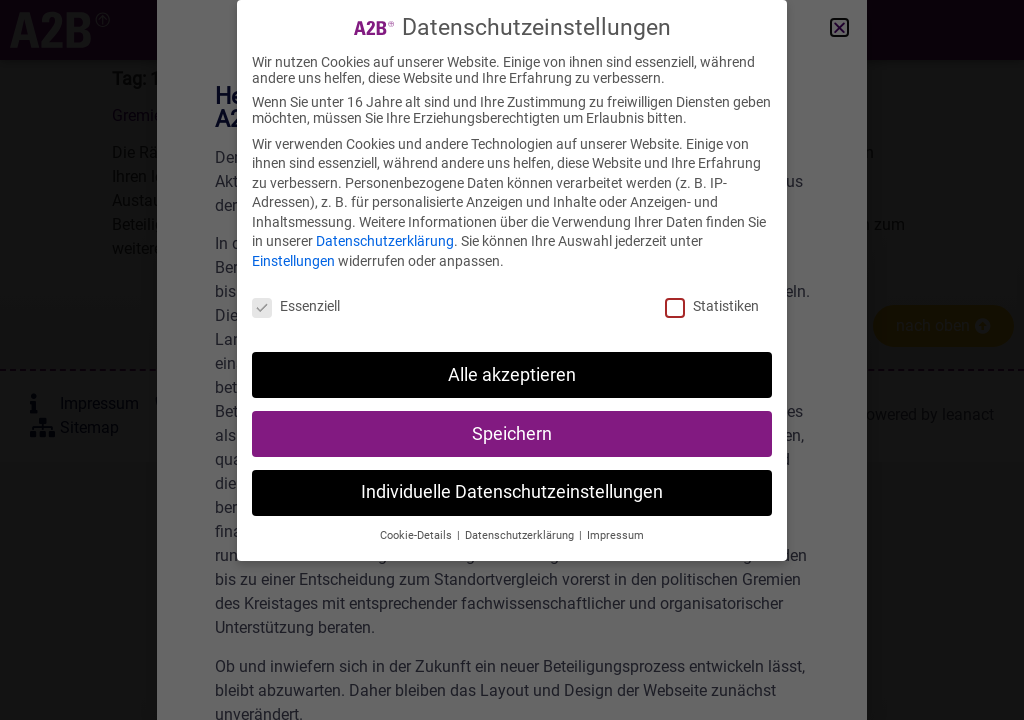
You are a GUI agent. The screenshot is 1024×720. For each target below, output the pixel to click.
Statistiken (712, 305)
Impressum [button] (615, 534)
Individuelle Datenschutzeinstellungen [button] (512, 491)
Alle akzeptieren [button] (512, 373)
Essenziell (296, 305)
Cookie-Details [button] (417, 534)
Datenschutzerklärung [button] (521, 534)
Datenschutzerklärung (385, 240)
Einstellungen (293, 260)
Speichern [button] (512, 432)
